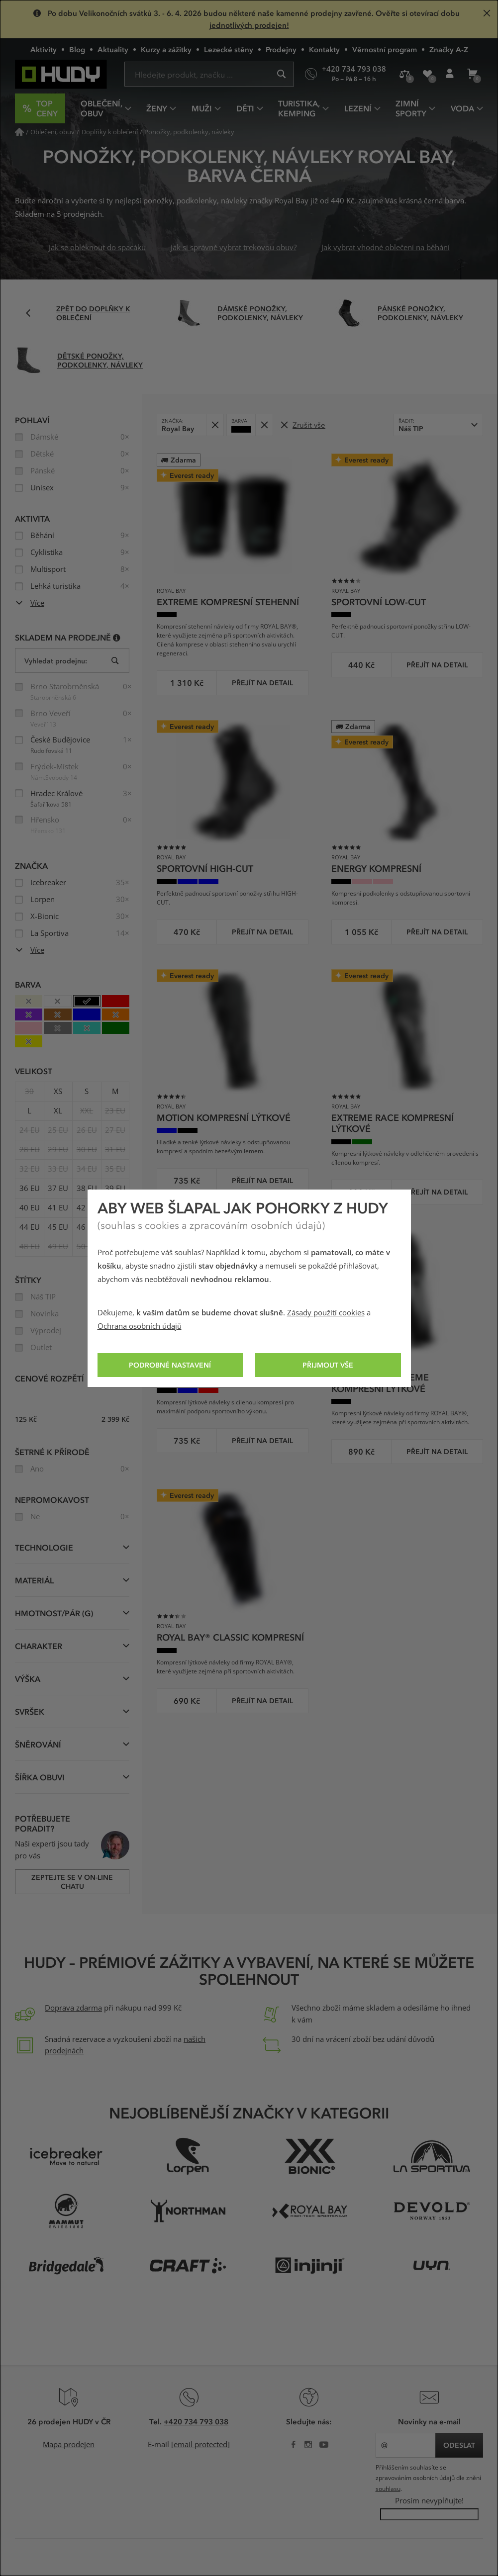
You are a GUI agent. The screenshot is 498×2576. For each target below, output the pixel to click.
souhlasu (388, 2488)
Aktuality (113, 49)
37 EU (58, 1188)
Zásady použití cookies (326, 1312)
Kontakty (324, 49)
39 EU (115, 1188)
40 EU (29, 1207)
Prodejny (281, 49)
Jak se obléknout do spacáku (97, 247)
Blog (77, 49)
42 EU (87, 1207)
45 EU (58, 1227)
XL (58, 1110)
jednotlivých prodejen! (249, 24)
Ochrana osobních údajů (140, 1326)
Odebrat (217, 421)
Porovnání (407, 78)
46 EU (87, 1227)
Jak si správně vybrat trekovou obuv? (234, 247)
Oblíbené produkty (431, 78)
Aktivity (43, 49)
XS (58, 1091)
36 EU (29, 1188)
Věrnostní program (384, 49)
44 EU (29, 1227)
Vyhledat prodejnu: (55, 660)
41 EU (58, 1207)
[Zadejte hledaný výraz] (209, 74)
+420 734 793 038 (196, 2421)
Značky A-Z (448, 49)
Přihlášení (453, 78)
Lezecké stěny (228, 49)
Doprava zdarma (73, 2008)
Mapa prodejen (69, 2444)
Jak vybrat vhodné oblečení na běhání (385, 247)
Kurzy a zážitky (166, 49)
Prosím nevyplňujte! (429, 2500)
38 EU (87, 1188)
